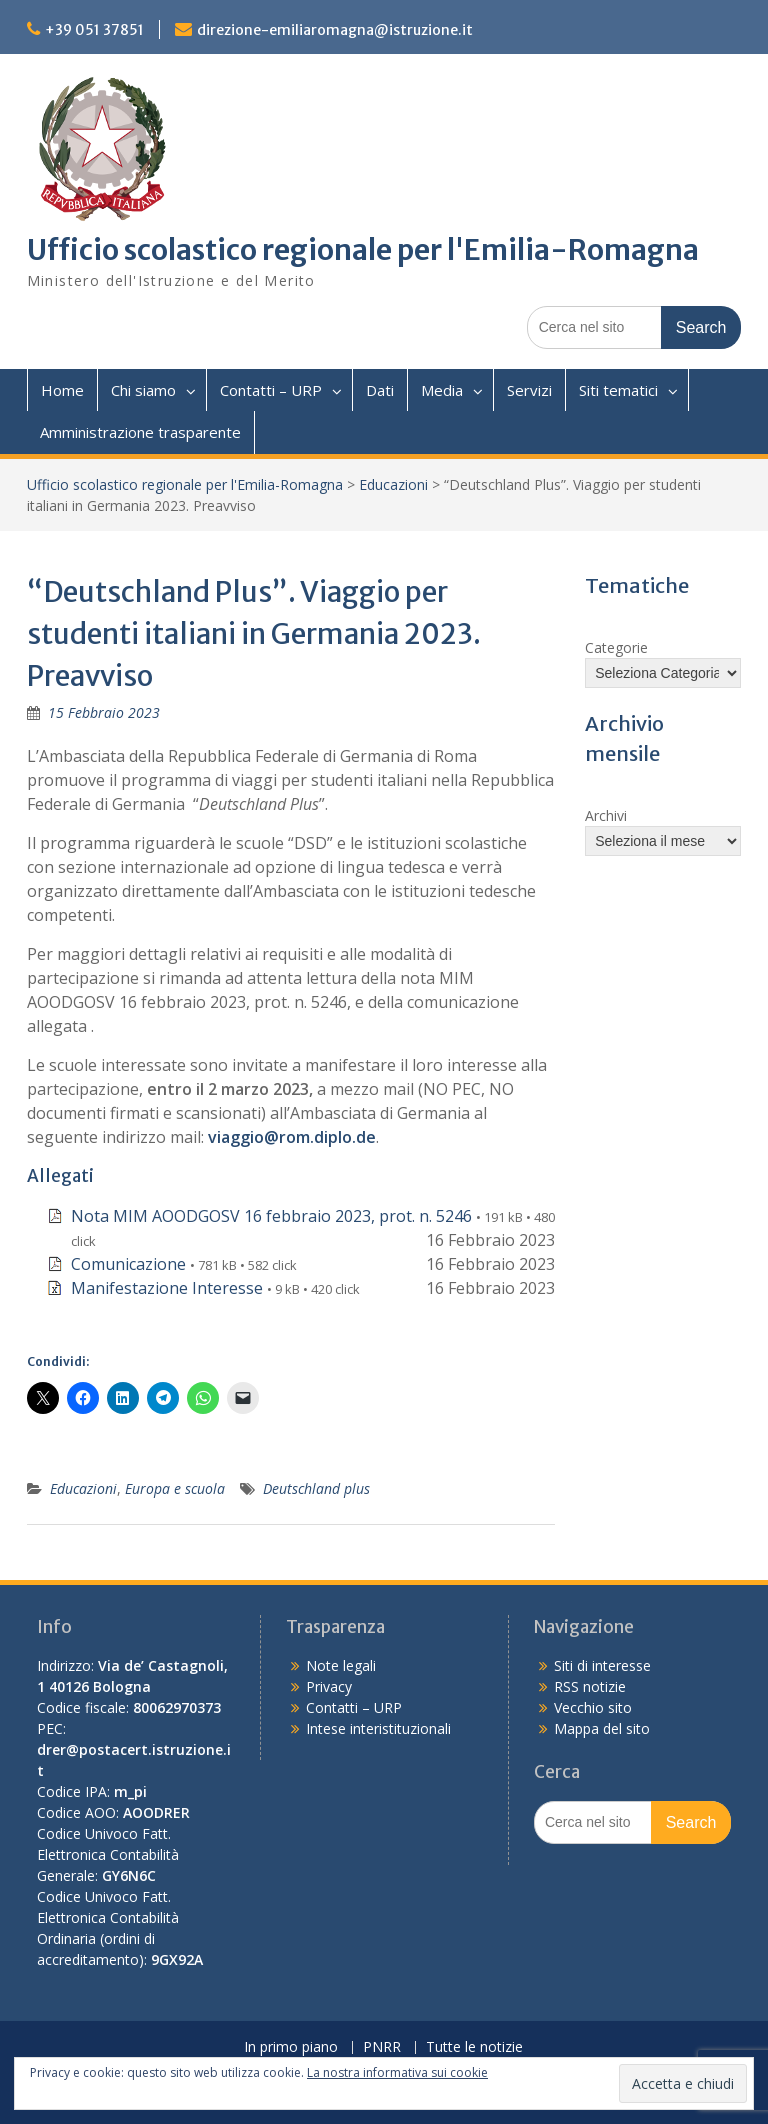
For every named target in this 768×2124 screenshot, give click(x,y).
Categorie (616, 647)
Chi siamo (143, 390)
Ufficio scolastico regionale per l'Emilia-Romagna (363, 250)
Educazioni (393, 484)
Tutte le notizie (474, 2047)
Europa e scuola (175, 1488)
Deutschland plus (316, 1488)
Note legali (341, 1665)
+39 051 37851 (94, 30)
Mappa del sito (602, 1728)
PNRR (382, 2047)
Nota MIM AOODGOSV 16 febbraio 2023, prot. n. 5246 (271, 1216)
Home (62, 390)
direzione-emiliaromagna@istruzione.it (335, 30)
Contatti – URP (271, 390)
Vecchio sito (593, 1707)
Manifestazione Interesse (167, 1288)
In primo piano (291, 2047)
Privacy (329, 1686)
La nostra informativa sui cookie (397, 2072)
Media (442, 390)
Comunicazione (128, 1264)
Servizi (529, 390)
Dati (380, 390)
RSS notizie (590, 1686)
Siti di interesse (602, 1665)
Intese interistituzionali (378, 1728)
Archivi (606, 815)
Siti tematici (618, 390)
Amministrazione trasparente (140, 432)
